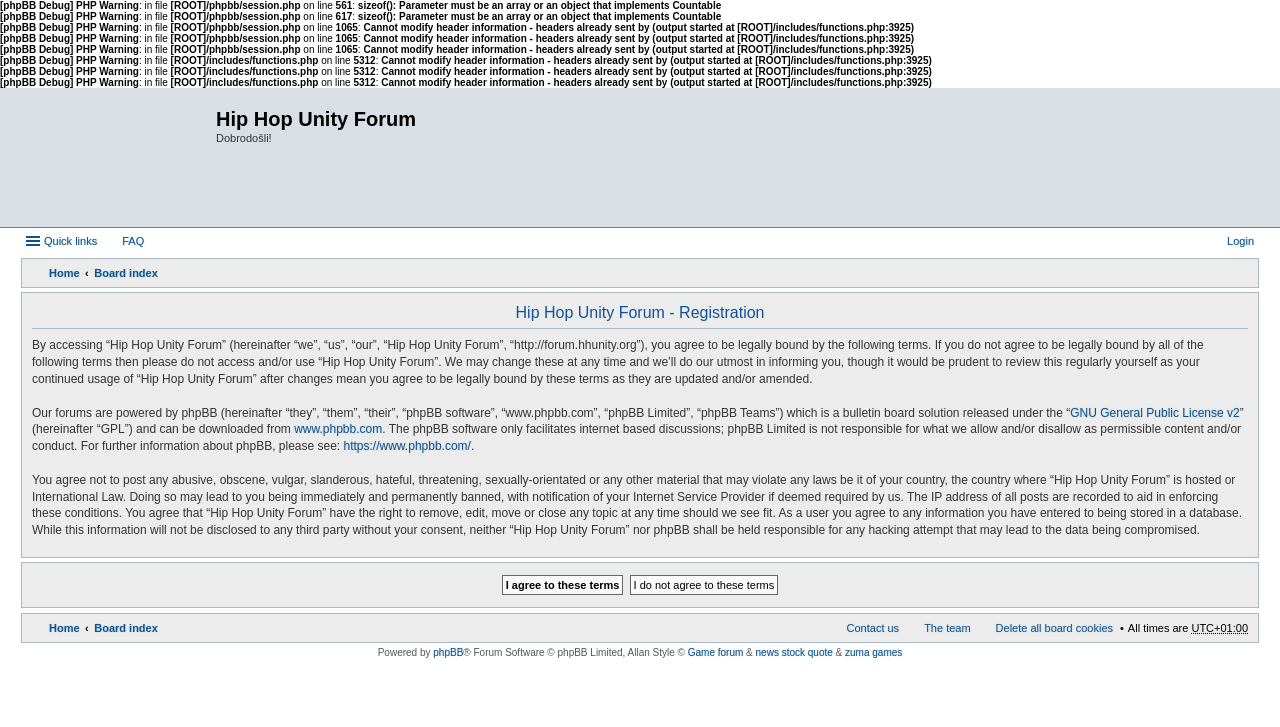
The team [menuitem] (947, 628)
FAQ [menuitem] (133, 241)
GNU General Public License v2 (1154, 413)
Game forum (716, 652)
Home (64, 273)
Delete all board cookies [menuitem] (1054, 628)
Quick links (70, 241)
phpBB (448, 652)
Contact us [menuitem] (873, 628)
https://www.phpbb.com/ (407, 446)
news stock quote (794, 652)
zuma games (873, 652)
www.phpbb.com (338, 429)
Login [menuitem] (1240, 241)
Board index (126, 273)
